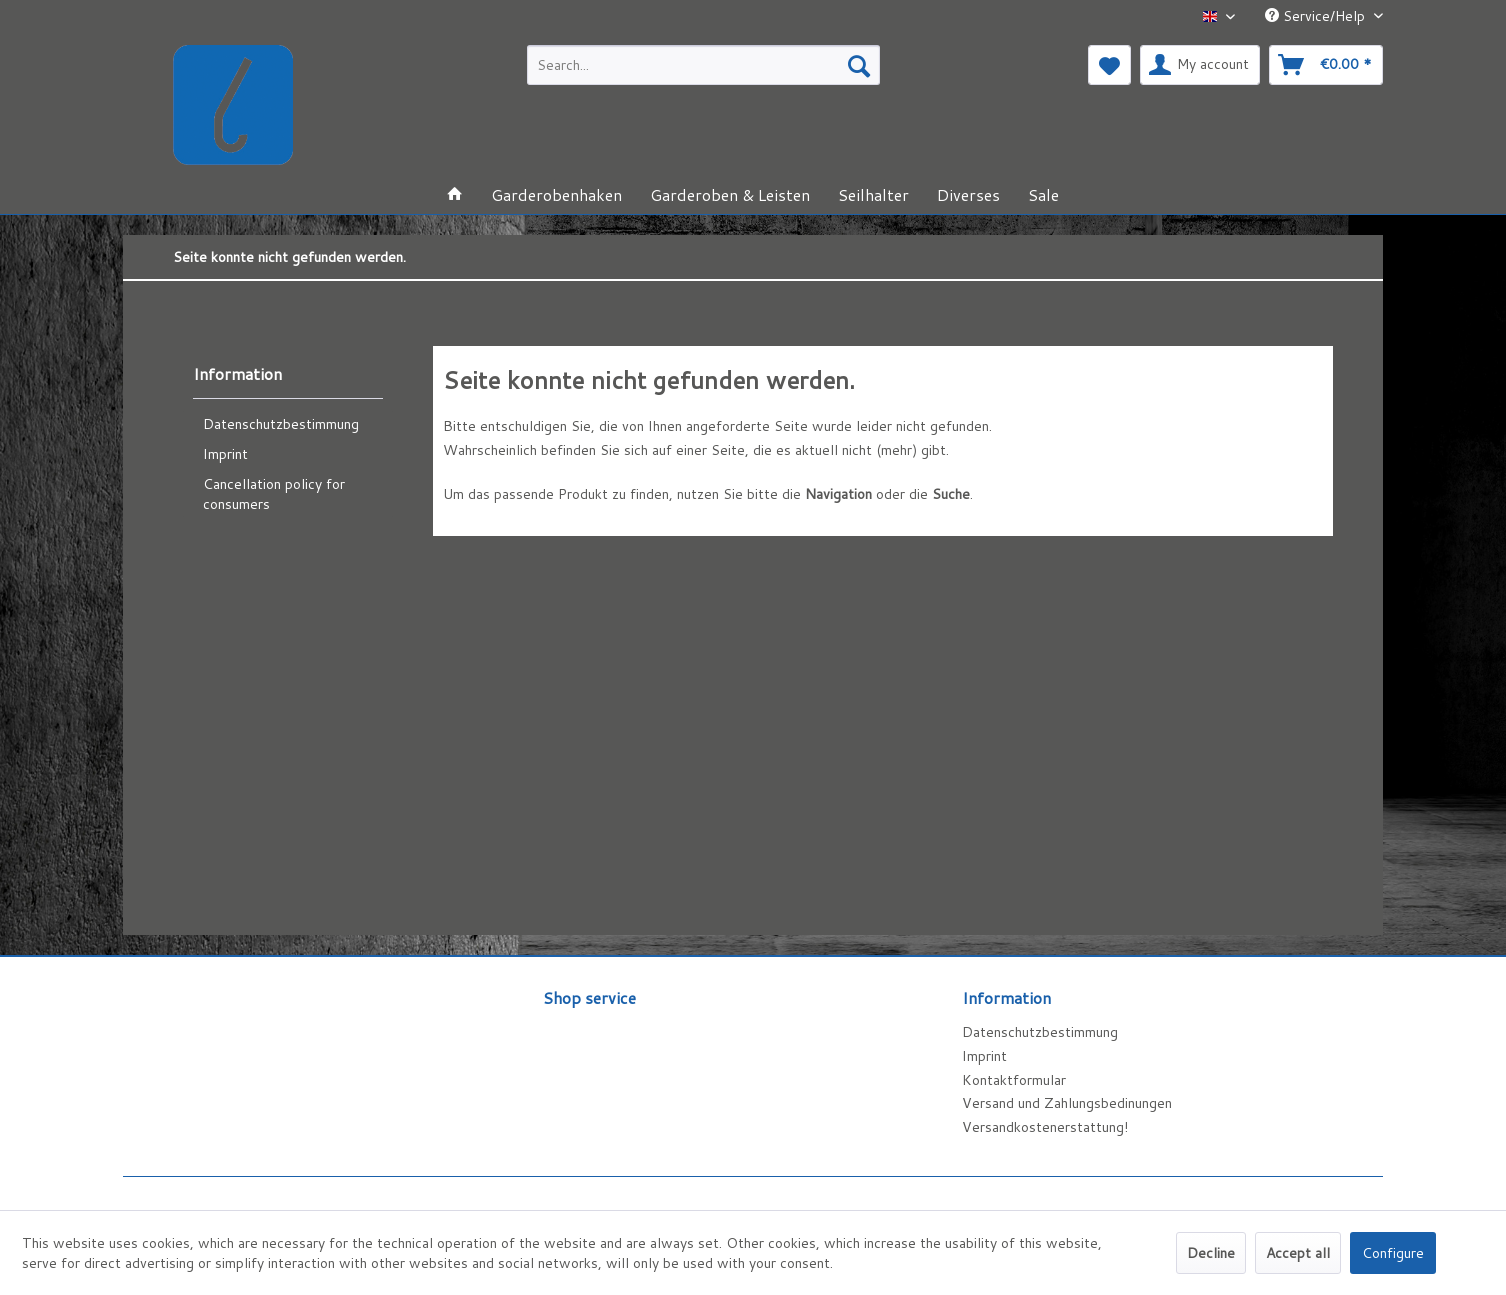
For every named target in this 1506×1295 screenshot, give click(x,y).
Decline (1211, 1253)
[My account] (1200, 65)
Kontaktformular (1014, 1080)
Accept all (1298, 1253)
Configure (1393, 1253)
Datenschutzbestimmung (281, 424)
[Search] (859, 65)
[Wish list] (1109, 65)
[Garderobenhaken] (556, 194)
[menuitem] (703, 65)
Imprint (225, 454)
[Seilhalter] (873, 194)
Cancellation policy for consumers (274, 494)
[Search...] (703, 65)
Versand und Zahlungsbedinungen (1067, 1103)
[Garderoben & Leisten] (730, 194)
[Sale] (1043, 194)
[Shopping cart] (1326, 65)
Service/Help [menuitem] (1317, 16)
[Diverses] (968, 194)
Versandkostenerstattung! (1045, 1127)
